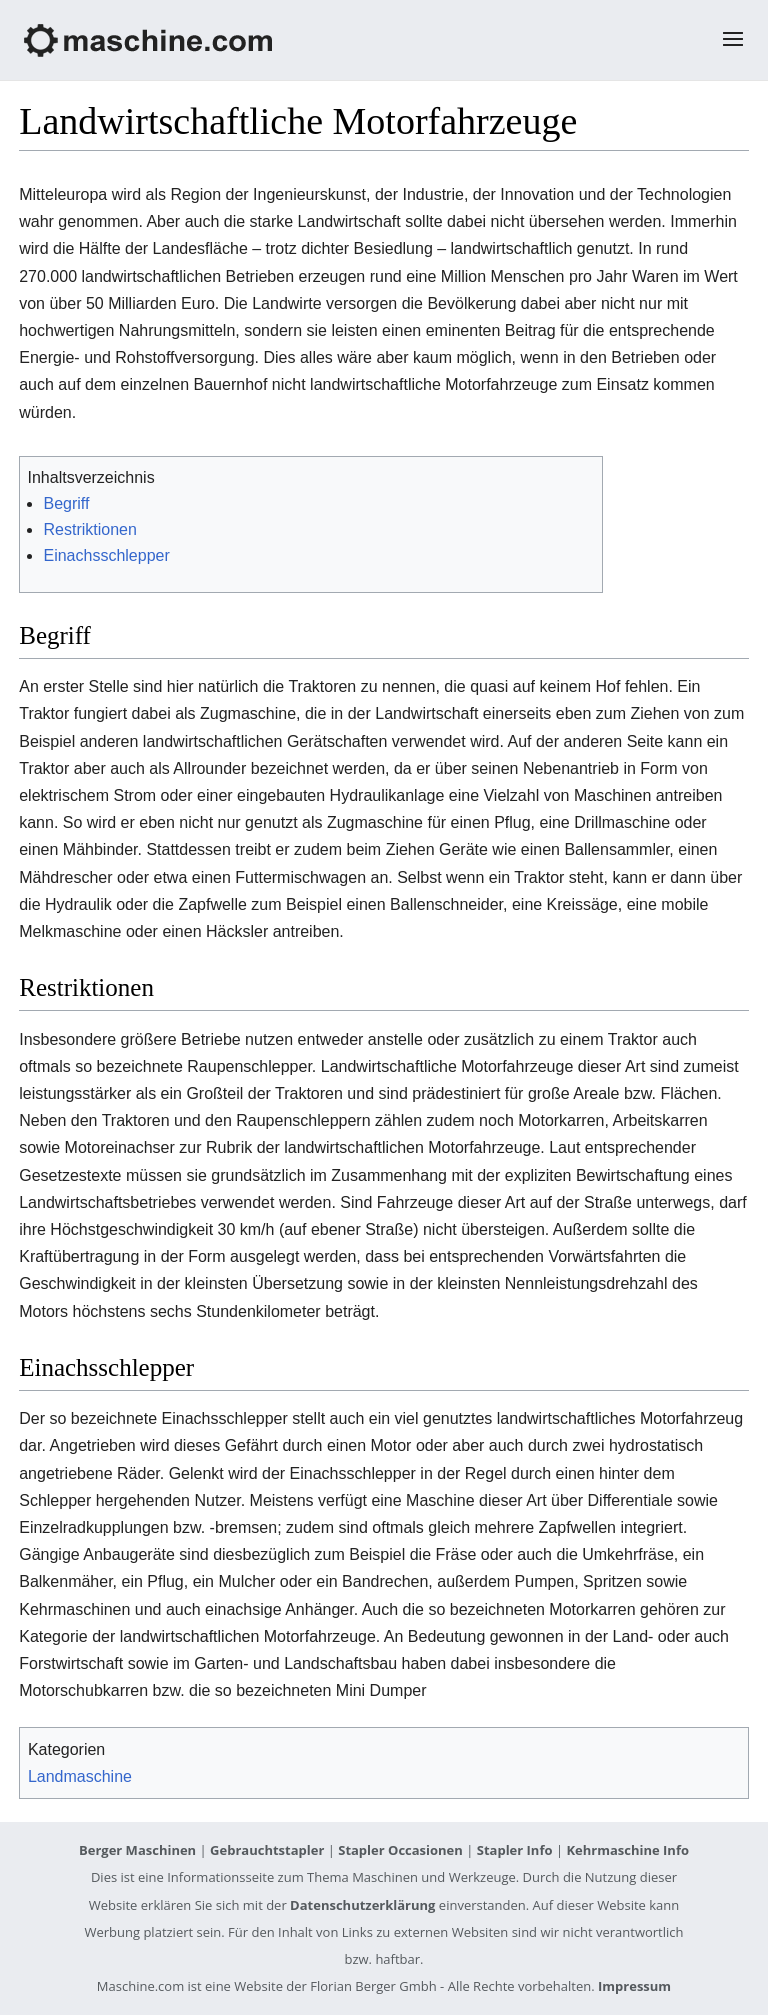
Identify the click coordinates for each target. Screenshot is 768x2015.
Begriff (66, 503)
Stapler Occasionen (400, 1850)
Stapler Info (515, 1850)
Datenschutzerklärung (362, 1905)
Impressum (634, 1986)
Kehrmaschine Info (627, 1850)
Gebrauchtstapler (267, 1850)
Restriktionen (89, 529)
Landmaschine (80, 1776)
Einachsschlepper (106, 555)
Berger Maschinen (137, 1850)
